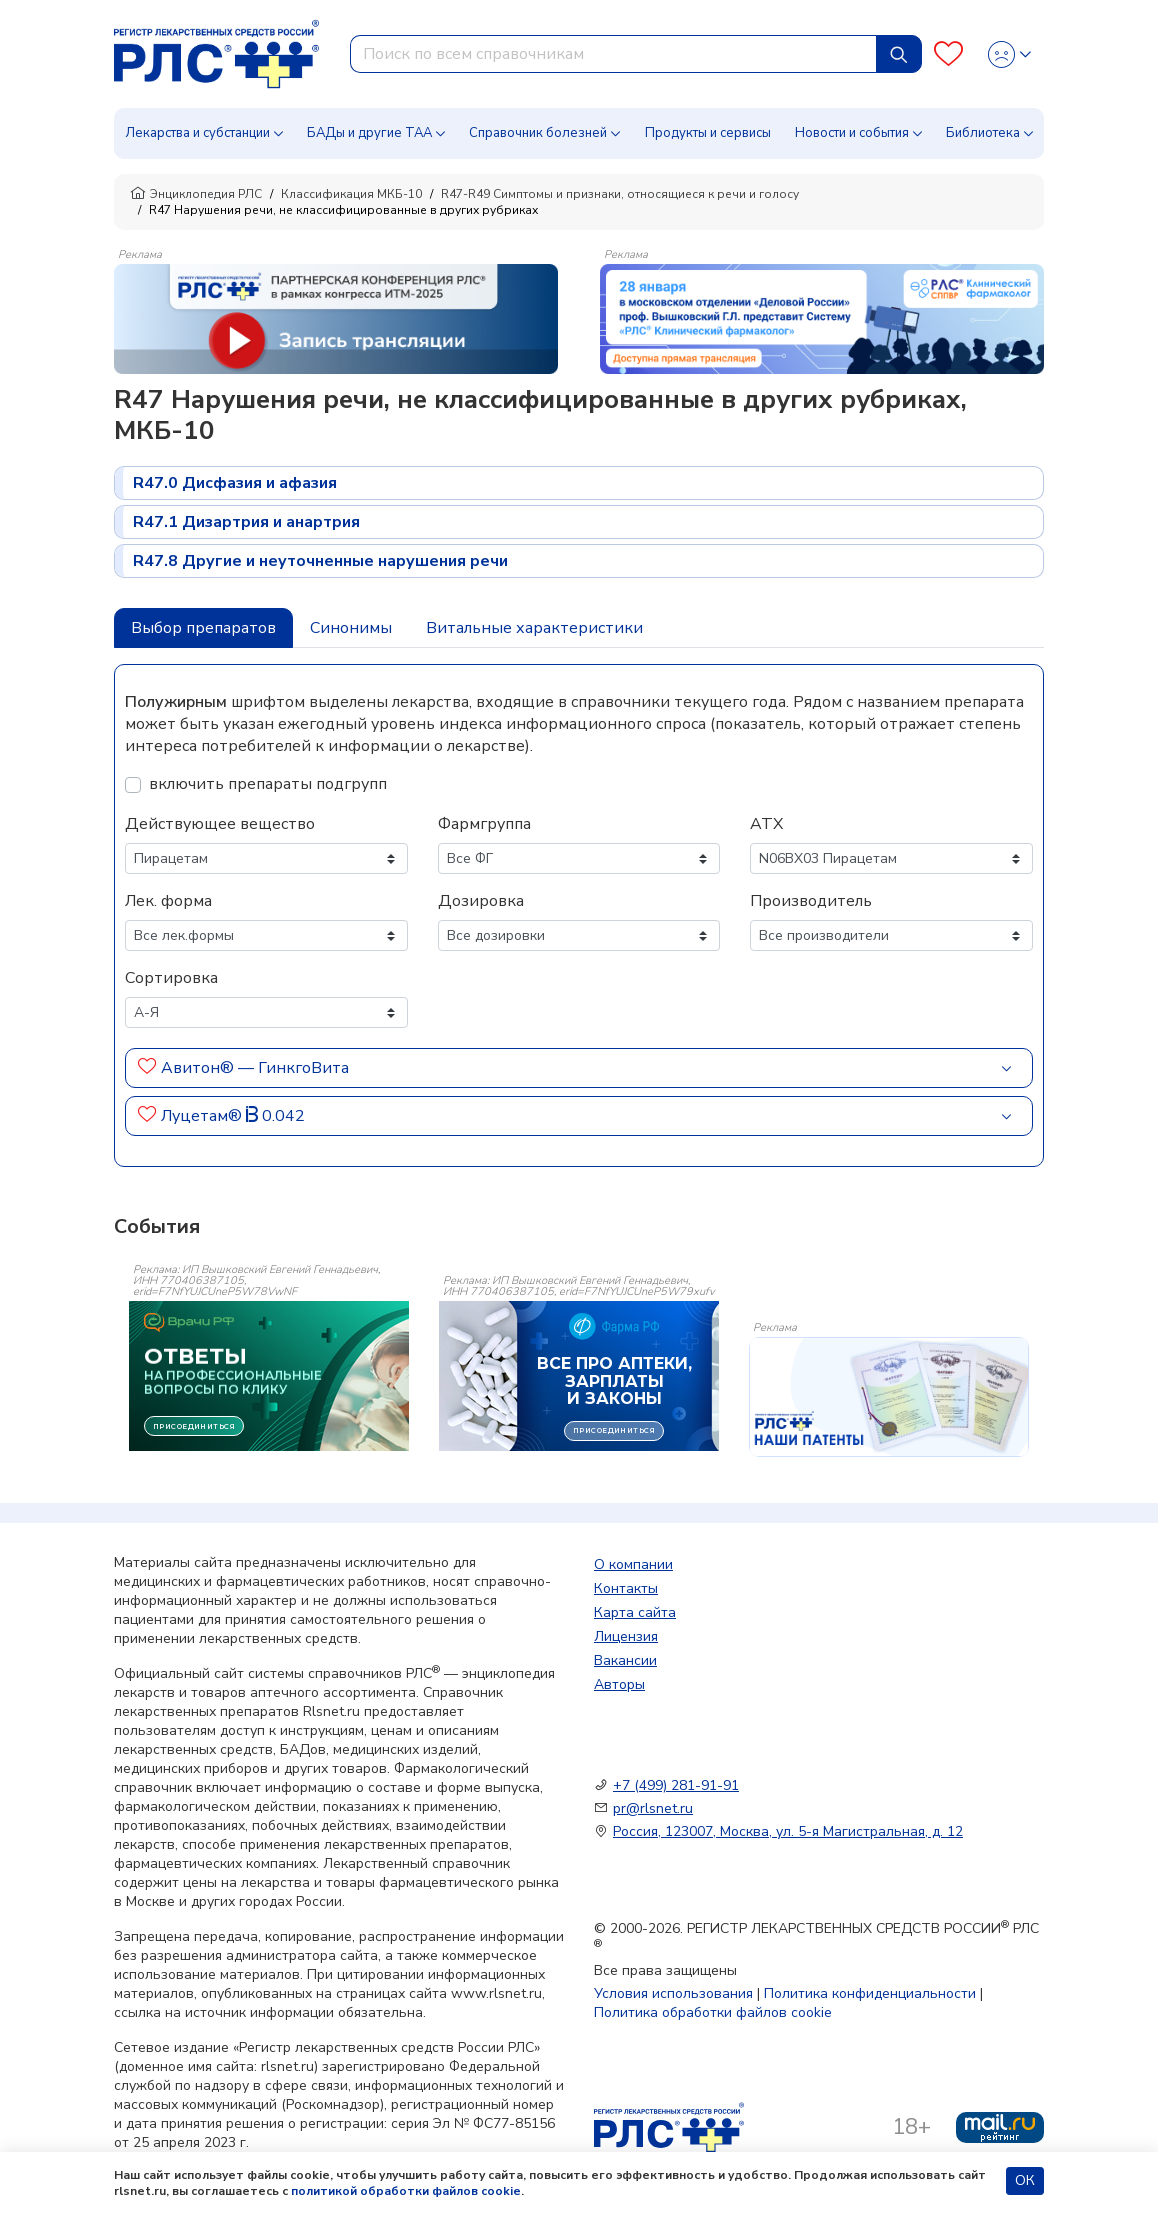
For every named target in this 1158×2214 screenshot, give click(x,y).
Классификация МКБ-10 (351, 194)
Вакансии (625, 1660)
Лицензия (626, 1636)
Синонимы (351, 628)
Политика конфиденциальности (870, 1993)
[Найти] (899, 54)
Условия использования (673, 1993)
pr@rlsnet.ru (653, 1808)
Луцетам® (201, 1116)
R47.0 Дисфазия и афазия (235, 483)
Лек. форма (168, 901)
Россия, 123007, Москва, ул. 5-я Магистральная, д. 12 (788, 1831)
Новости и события (852, 133)
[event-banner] (889, 1397)
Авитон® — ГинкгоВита (255, 1068)
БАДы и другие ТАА (369, 133)
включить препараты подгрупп (268, 784)
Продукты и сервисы (708, 133)
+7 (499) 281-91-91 (676, 1785)
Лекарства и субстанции (197, 133)
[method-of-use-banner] (336, 318)
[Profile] (1009, 54)
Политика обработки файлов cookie (713, 2012)
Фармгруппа (484, 824)
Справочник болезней (538, 133)
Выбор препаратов (203, 628)
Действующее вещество (220, 824)
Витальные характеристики (534, 628)
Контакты (626, 1588)
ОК (1025, 2180)
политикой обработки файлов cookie (406, 2191)
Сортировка (171, 978)
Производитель (811, 901)
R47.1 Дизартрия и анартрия (246, 522)
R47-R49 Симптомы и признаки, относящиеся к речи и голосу (620, 194)
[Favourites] (948, 54)
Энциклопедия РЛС (196, 194)
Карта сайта (635, 1612)
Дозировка (481, 901)
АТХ (766, 824)
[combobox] (613, 54)
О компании (633, 1564)
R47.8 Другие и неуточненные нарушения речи (320, 561)
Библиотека (983, 133)
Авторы (619, 1684)
